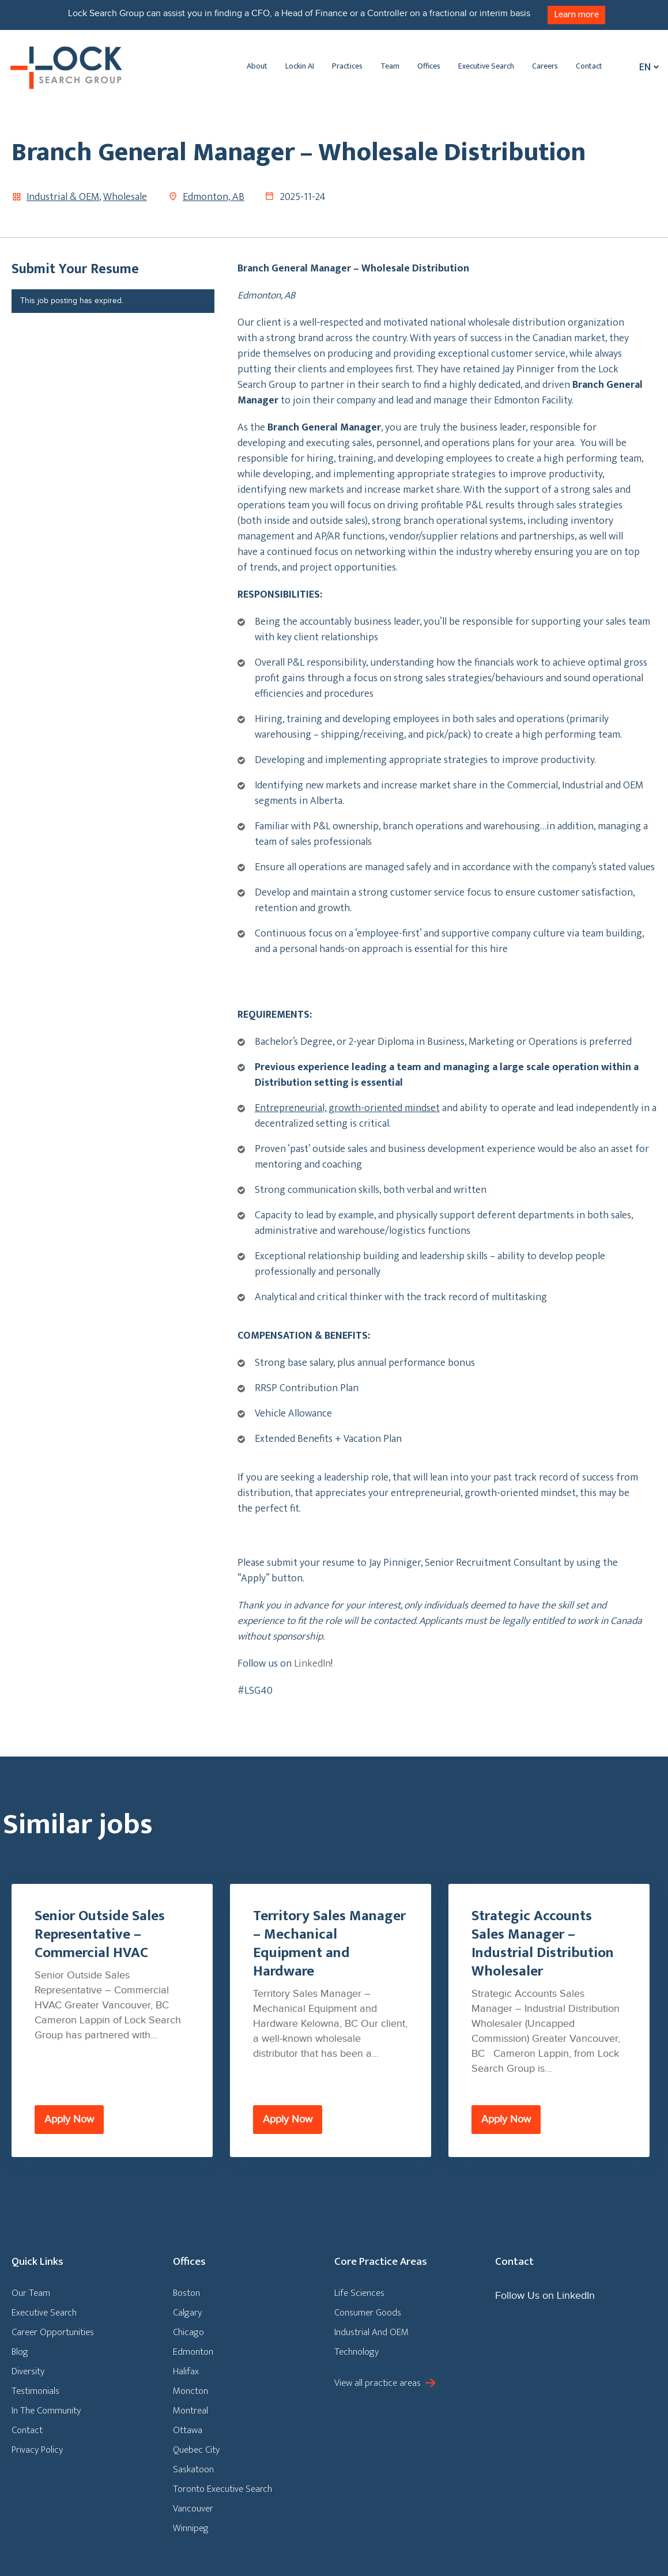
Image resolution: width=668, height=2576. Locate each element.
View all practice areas (377, 2383)
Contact (589, 66)
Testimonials (35, 2391)
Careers (545, 66)
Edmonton (193, 2352)
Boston (186, 2293)
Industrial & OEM (63, 197)
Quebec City (196, 2450)
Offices (428, 66)
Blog (20, 2352)
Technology (356, 2352)
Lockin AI (299, 66)
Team (389, 66)
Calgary (187, 2313)
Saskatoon (193, 2469)
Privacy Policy (37, 2450)
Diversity (28, 2371)
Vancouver (193, 2509)
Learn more (576, 14)
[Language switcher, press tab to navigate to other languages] (646, 67)
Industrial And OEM (371, 2332)
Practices (347, 66)
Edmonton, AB (213, 197)
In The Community (46, 2411)
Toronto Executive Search (222, 2489)
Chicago (188, 2332)
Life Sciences (359, 2293)
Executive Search (486, 66)
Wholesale (125, 197)
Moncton (190, 2391)
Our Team (31, 2293)
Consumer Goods (367, 2313)
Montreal (190, 2411)
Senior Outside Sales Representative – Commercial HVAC (100, 1934)
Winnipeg (191, 2528)
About (257, 66)
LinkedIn (312, 1663)
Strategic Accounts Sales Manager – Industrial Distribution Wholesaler (542, 1944)
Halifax (186, 2371)
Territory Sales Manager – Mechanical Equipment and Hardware (329, 1944)
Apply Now (69, 2119)
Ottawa (187, 2430)
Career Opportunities (53, 2332)
